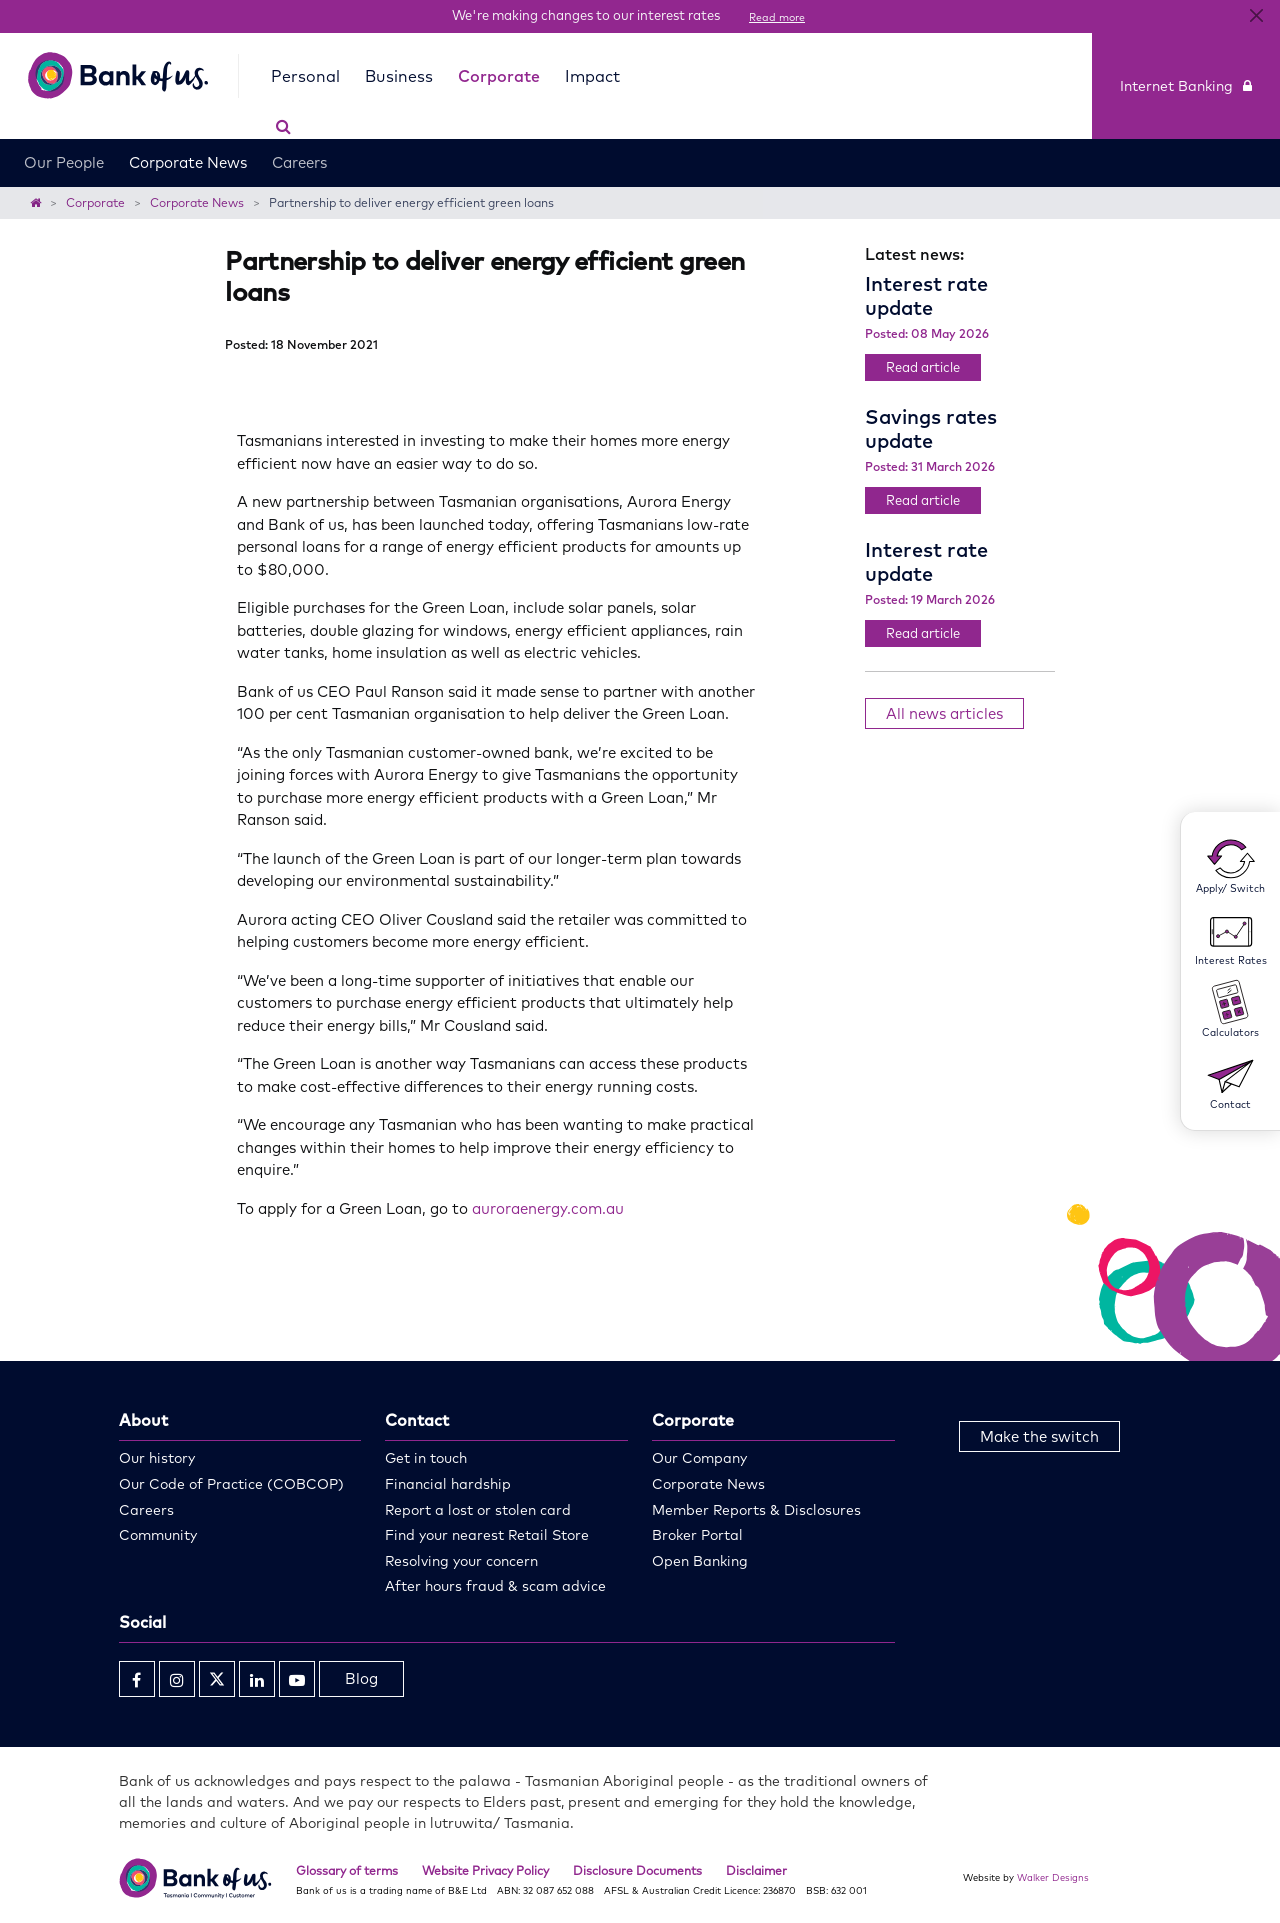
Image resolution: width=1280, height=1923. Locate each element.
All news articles (944, 713)
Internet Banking (1186, 74)
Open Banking (700, 1561)
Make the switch (1039, 1436)
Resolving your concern (461, 1561)
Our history (157, 1458)
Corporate (495, 76)
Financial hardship (448, 1484)
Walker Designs (1053, 1877)
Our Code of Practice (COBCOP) (231, 1484)
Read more (777, 17)
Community (158, 1535)
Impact (588, 76)
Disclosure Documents (637, 1870)
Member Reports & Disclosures (756, 1510)
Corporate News (188, 138)
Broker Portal (697, 1535)
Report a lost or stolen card (478, 1510)
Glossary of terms (347, 1870)
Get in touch (426, 1458)
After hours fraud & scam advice (495, 1586)
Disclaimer (756, 1870)
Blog (361, 1678)
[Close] (1256, 15)
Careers (299, 138)
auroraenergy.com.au (548, 1208)
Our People (64, 138)
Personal (301, 76)
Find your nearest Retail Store (487, 1535)
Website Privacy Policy (485, 1870)
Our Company (699, 1458)
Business (395, 76)
